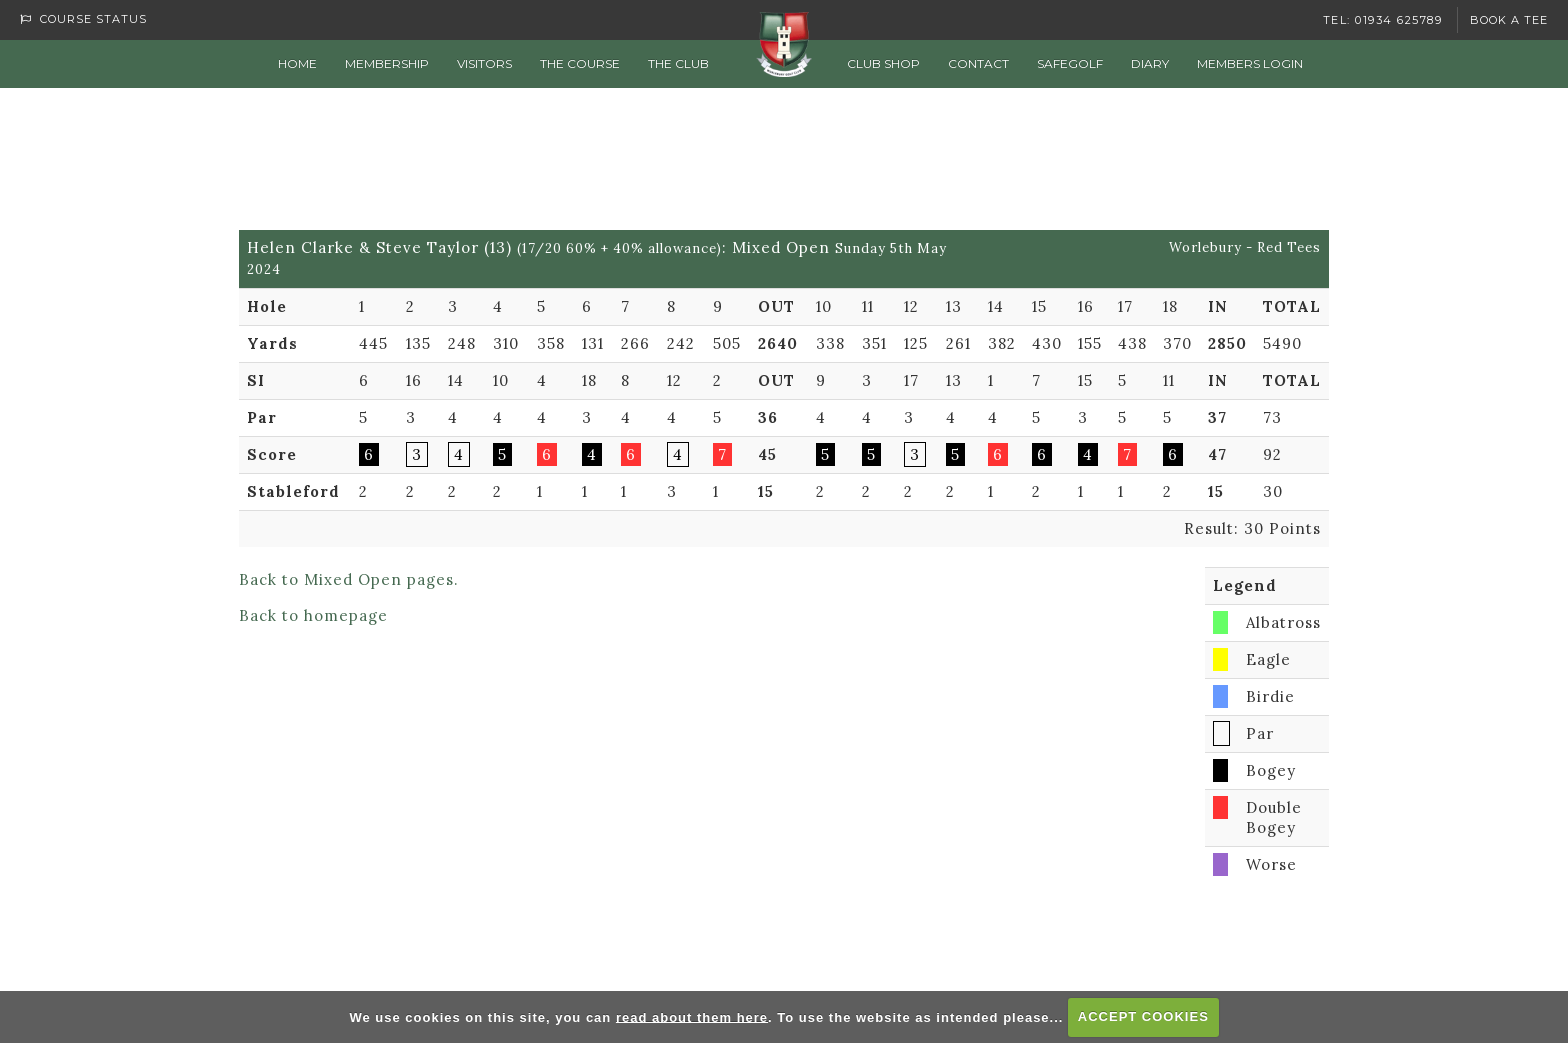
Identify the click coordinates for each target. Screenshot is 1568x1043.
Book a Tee (1509, 20)
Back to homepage (313, 615)
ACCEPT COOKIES (1143, 1016)
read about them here (692, 1016)
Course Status (83, 19)
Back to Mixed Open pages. (349, 579)
